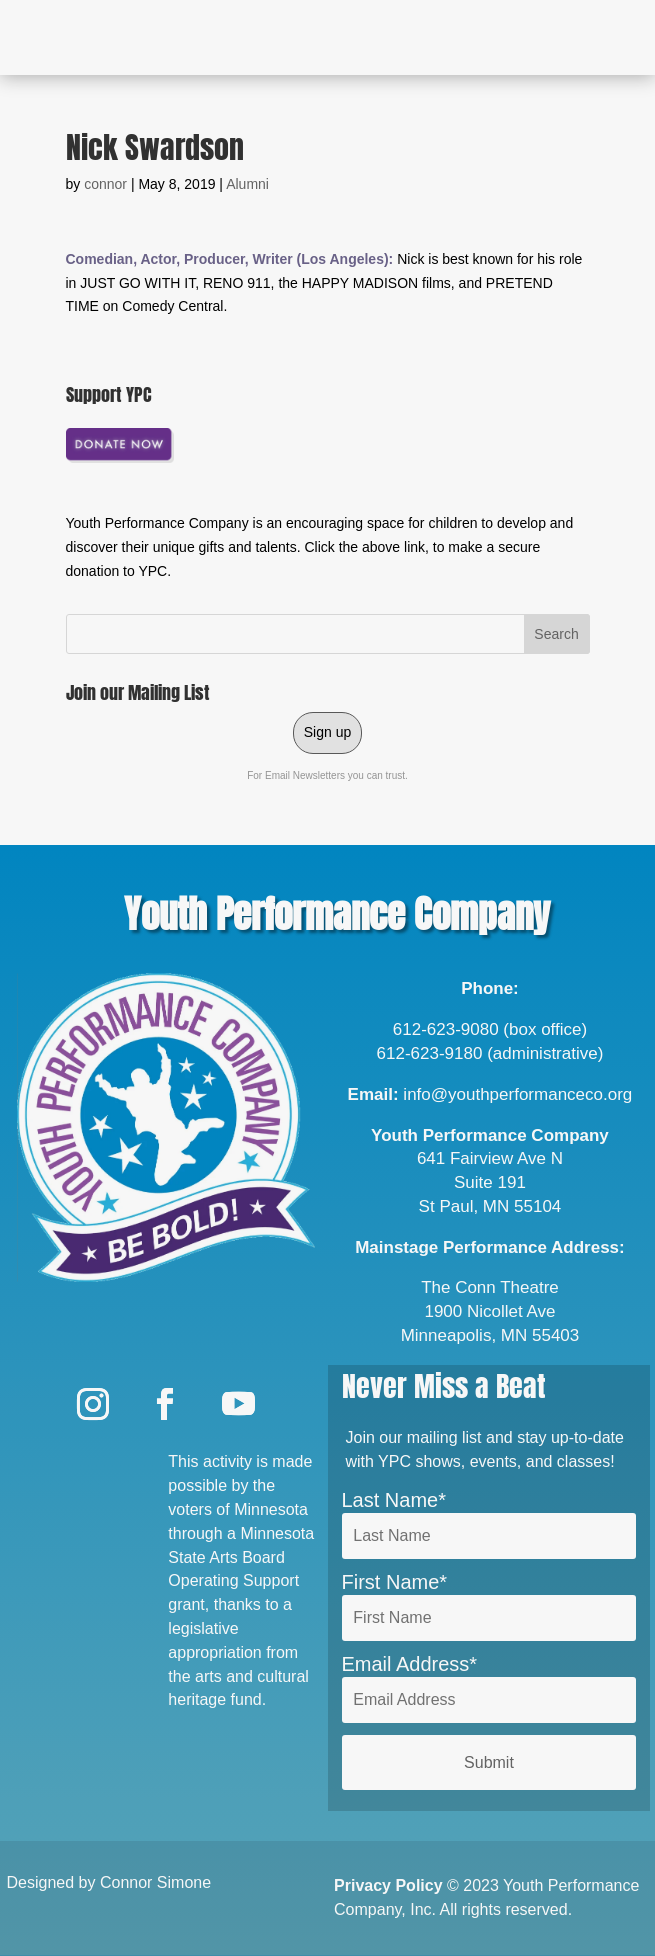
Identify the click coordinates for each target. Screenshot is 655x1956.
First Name (391, 1582)
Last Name (390, 1500)
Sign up (327, 732)
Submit (489, 1762)
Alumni (247, 184)
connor (105, 184)
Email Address (406, 1664)
